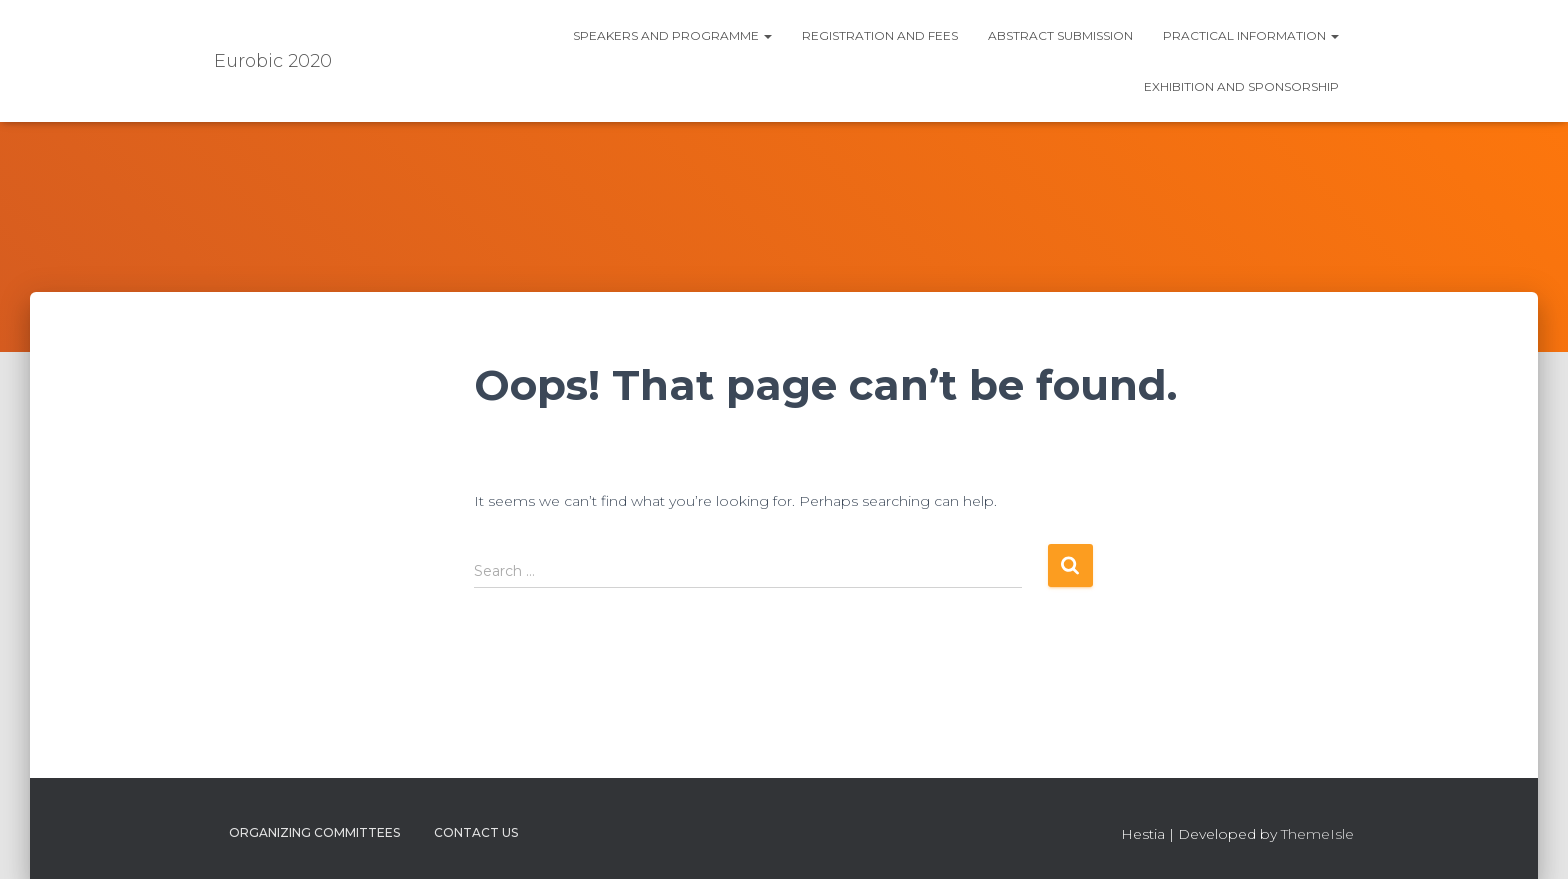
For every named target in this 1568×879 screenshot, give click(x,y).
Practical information (1251, 35)
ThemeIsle (1317, 834)
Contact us (476, 832)
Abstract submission (1060, 35)
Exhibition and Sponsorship (1241, 86)
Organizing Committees (314, 832)
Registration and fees (880, 35)
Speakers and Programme (672, 35)
